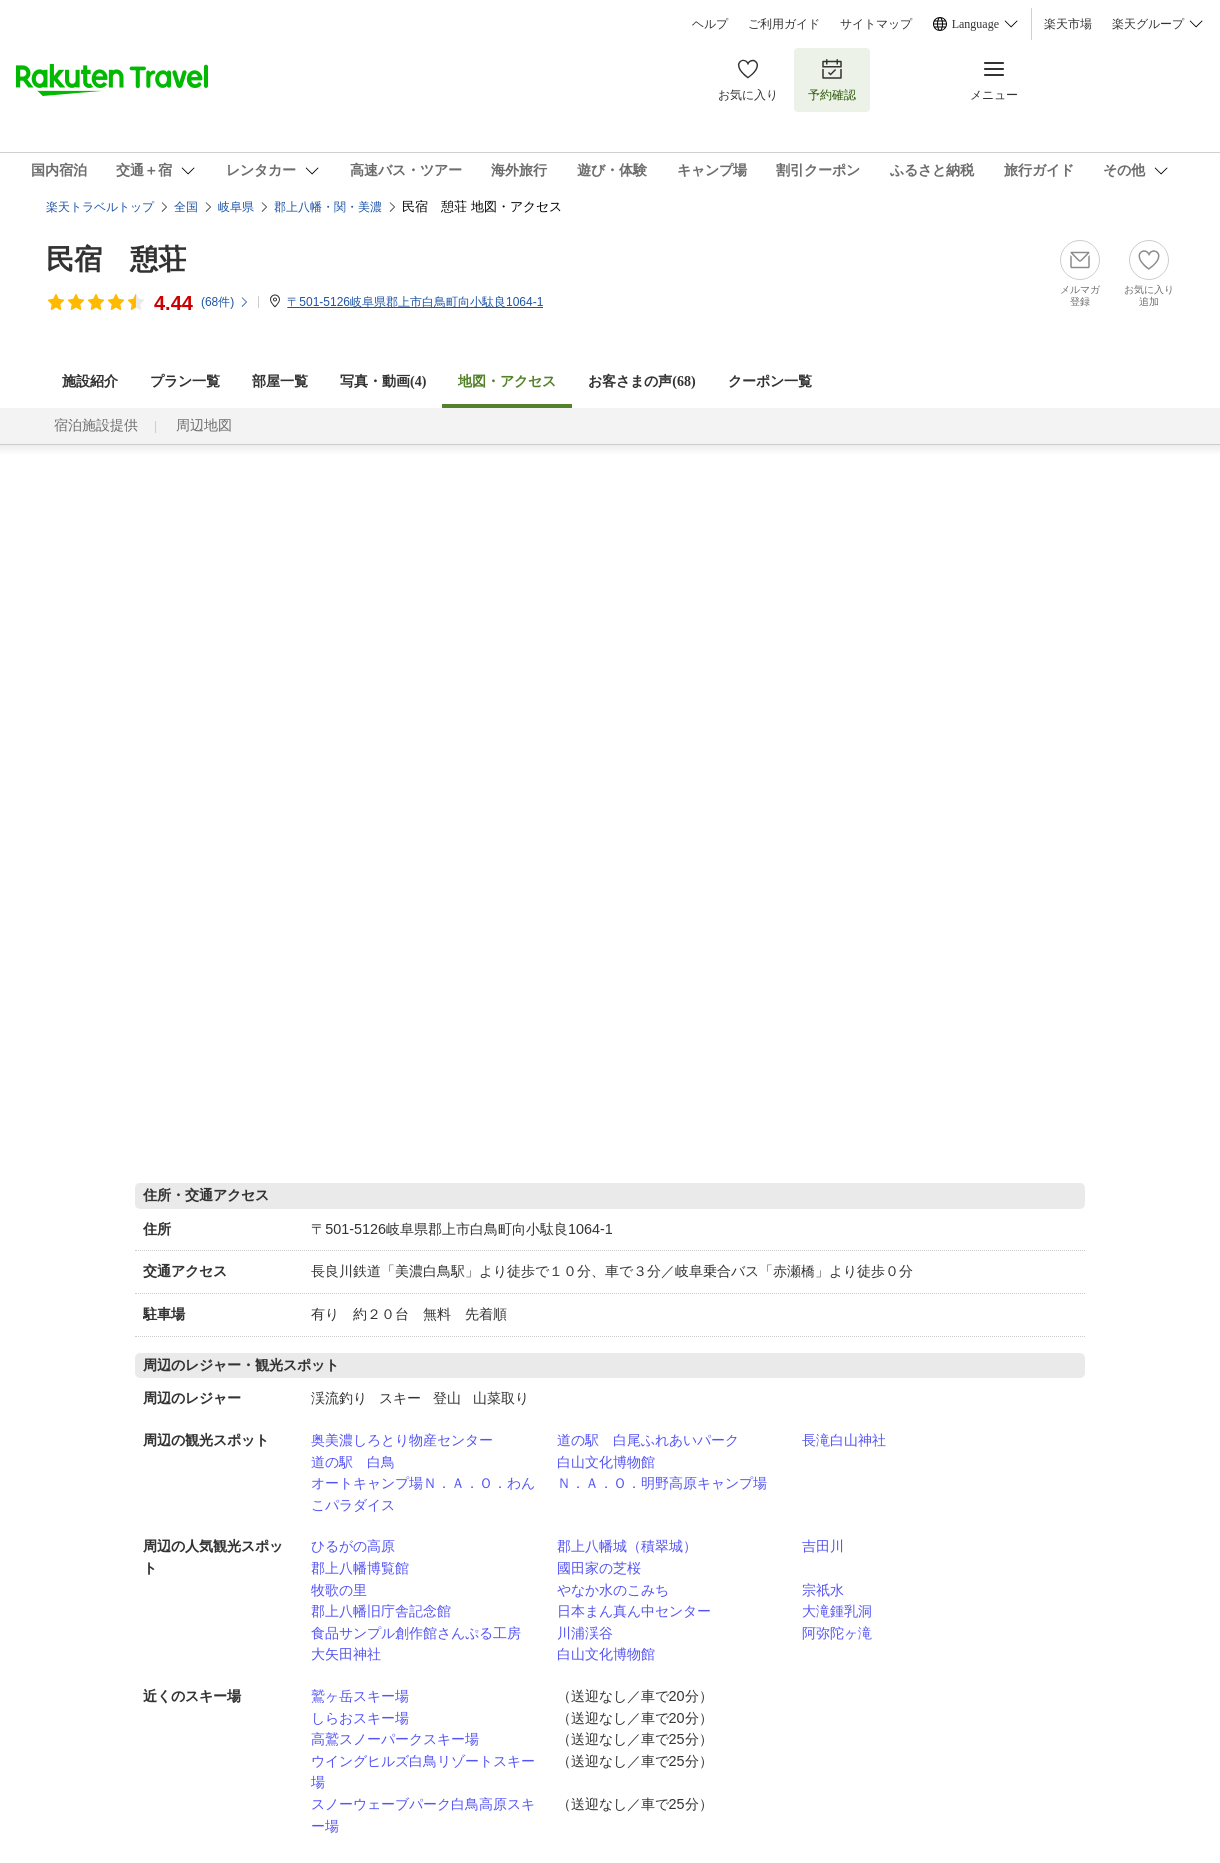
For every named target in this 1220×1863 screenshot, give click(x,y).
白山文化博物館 (606, 1462)
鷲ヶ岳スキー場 (360, 1696)
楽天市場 (1068, 24)
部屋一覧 (280, 381)
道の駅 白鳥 (353, 1462)
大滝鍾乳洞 (837, 1611)
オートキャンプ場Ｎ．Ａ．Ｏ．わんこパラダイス (423, 1494)
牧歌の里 (339, 1590)
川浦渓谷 (585, 1633)
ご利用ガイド (784, 24)
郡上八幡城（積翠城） (627, 1546)
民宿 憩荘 (116, 259)
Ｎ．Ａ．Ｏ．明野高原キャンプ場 (662, 1483)
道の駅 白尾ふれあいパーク (648, 1440)
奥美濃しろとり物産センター (402, 1440)
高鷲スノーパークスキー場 (395, 1739)
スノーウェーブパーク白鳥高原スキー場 (423, 1815)
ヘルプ (710, 24)
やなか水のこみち (613, 1590)
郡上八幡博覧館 (360, 1568)
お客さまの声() (641, 381)
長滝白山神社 (844, 1440)
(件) (225, 302)
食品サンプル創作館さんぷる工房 (416, 1633)
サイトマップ (876, 24)
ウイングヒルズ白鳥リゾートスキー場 (423, 1772)
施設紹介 (90, 381)
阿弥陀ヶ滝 (837, 1633)
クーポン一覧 (770, 381)
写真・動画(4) (383, 381)
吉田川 (823, 1546)
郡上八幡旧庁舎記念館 (381, 1611)
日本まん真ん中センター (634, 1611)
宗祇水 (823, 1590)
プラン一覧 (185, 381)
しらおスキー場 (360, 1718)
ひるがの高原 (353, 1546)
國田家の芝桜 (599, 1568)
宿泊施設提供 (96, 425)
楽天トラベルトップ (100, 207)
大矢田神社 (346, 1654)
